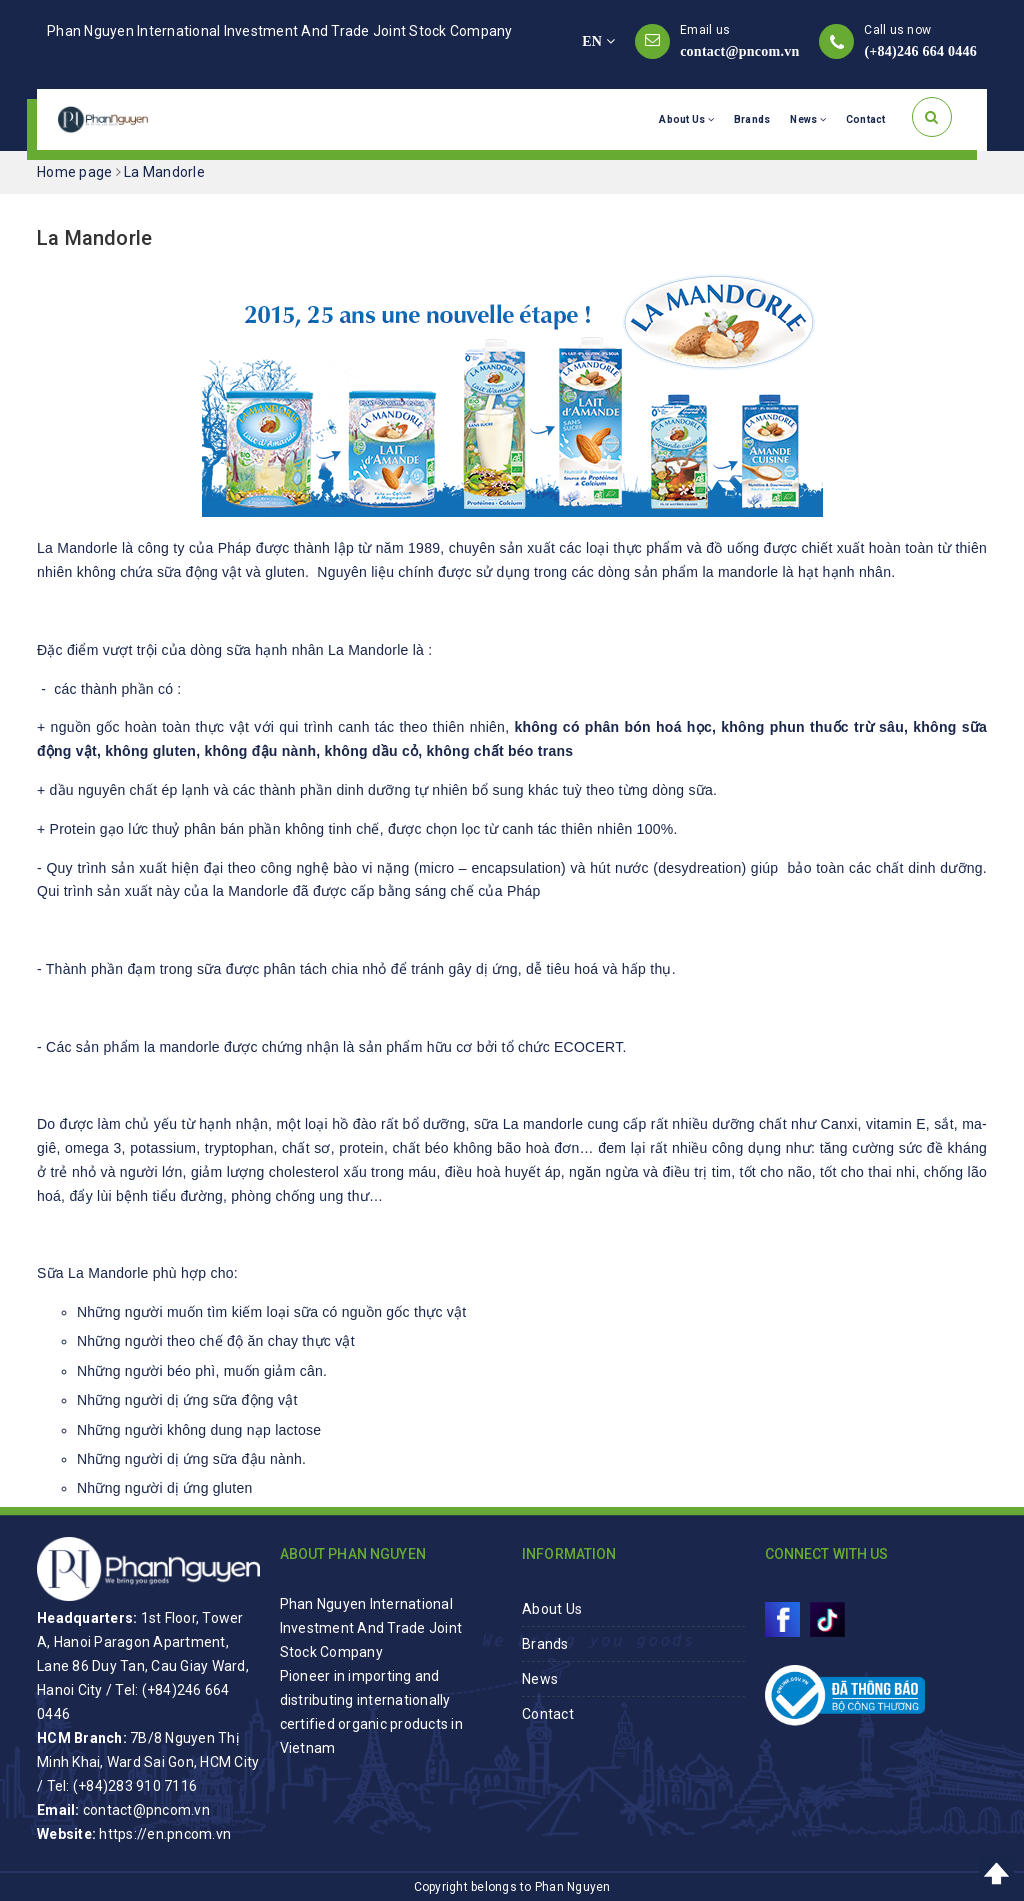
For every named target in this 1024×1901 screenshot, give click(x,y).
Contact (866, 119)
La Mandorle (94, 238)
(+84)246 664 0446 (920, 51)
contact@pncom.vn (739, 51)
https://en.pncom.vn (165, 1834)
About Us (686, 119)
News (808, 119)
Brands (752, 119)
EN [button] (598, 41)
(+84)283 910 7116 (135, 1786)
